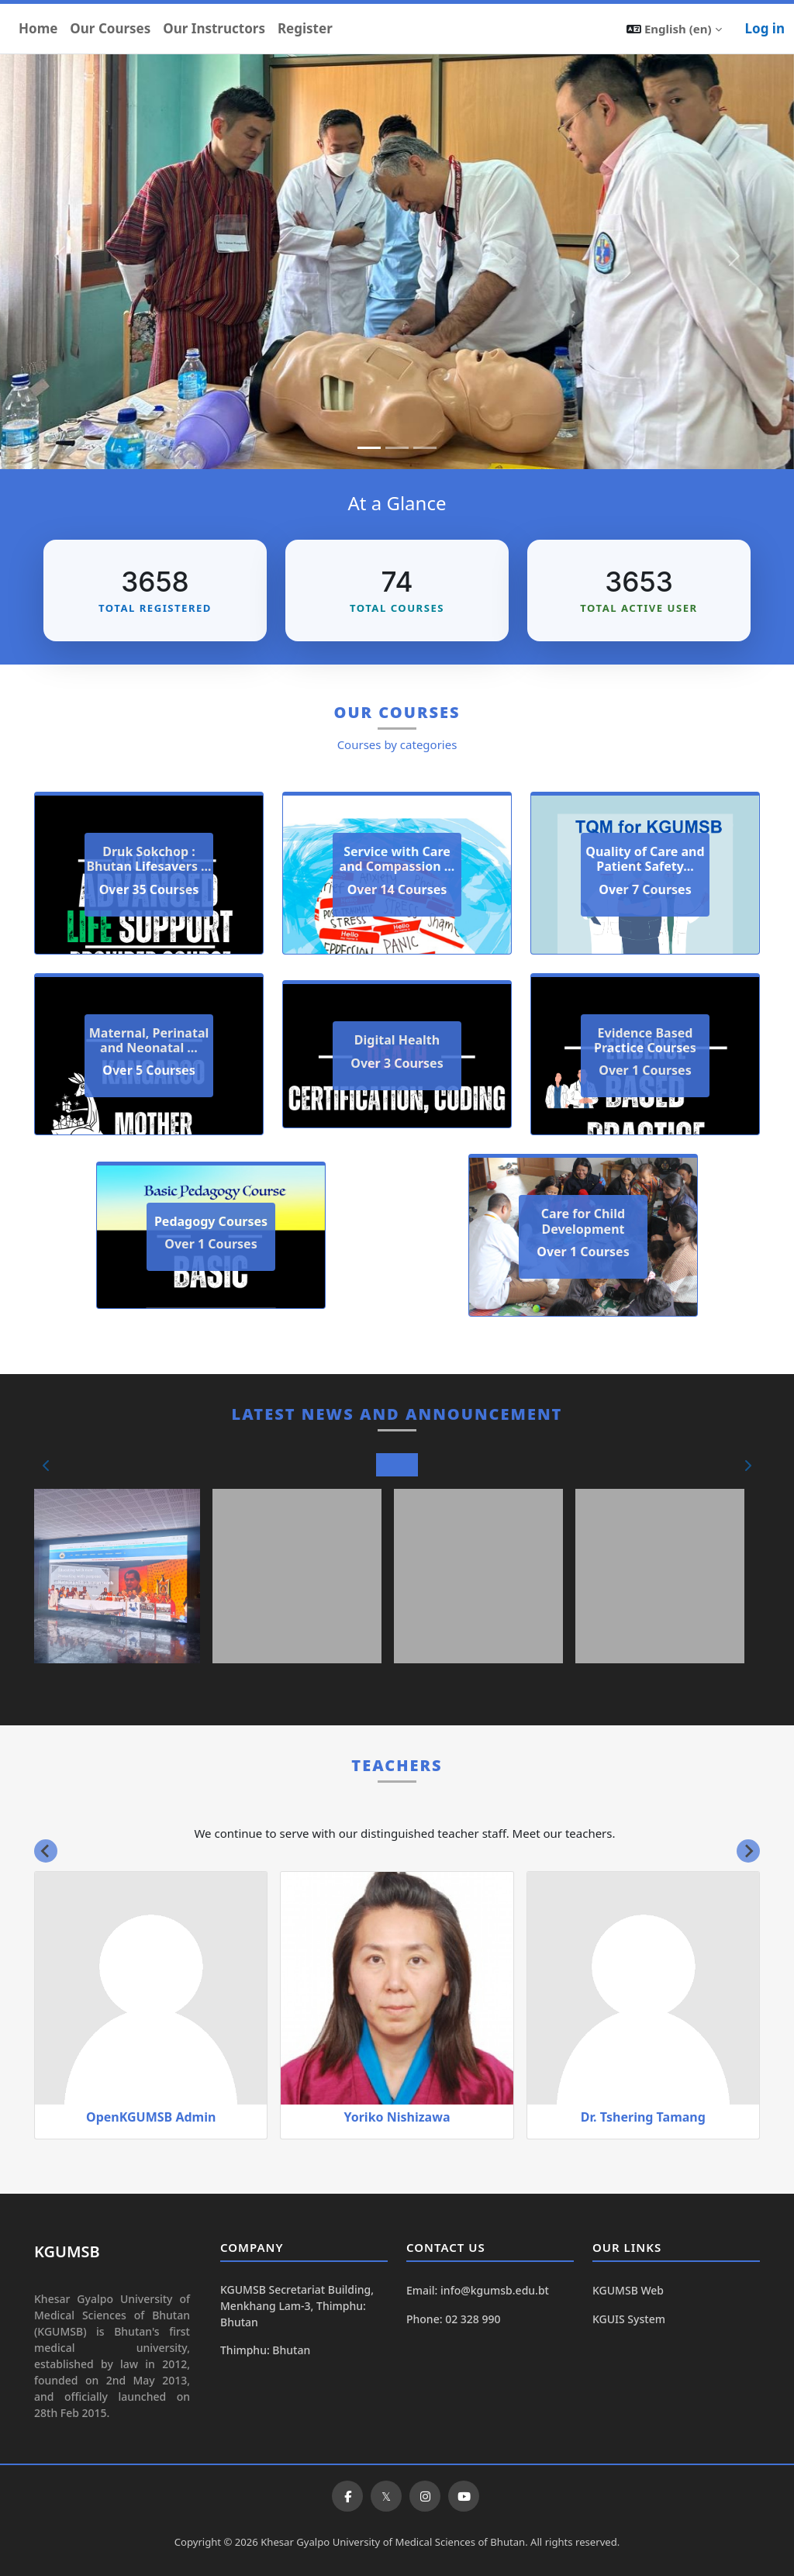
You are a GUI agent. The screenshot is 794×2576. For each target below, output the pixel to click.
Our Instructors (214, 28)
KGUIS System (628, 2319)
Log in (765, 28)
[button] (673, 29)
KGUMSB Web (628, 2290)
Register (305, 28)
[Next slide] (748, 1851)
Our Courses (110, 28)
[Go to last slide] (45, 1851)
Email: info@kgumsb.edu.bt (477, 2290)
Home (38, 28)
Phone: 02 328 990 (453, 2319)
